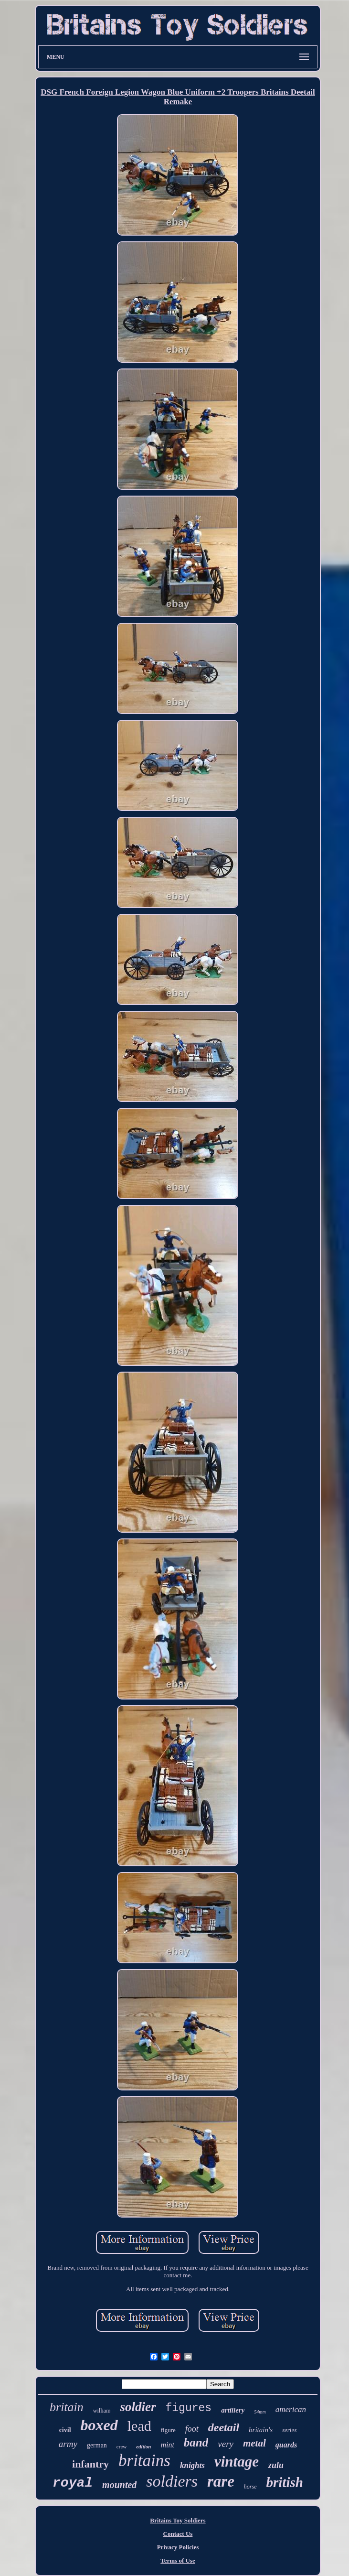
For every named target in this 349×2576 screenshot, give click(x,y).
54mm (259, 2411)
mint (167, 2445)
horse (250, 2486)
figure (168, 2430)
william (102, 2410)
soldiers (172, 2481)
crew (121, 2446)
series (289, 2430)
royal (73, 2483)
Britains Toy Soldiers (177, 2520)
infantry (90, 2464)
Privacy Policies (178, 2547)
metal (254, 2443)
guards (286, 2445)
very (225, 2444)
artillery (232, 2410)
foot (192, 2429)
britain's (261, 2430)
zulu (276, 2465)
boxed (99, 2425)
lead (139, 2426)
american (290, 2409)
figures (189, 2408)
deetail (223, 2427)
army (68, 2444)
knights (192, 2465)
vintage (236, 2461)
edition (143, 2446)
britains (144, 2460)
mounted (119, 2484)
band (196, 2442)
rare (220, 2481)
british (284, 2482)
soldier (138, 2407)
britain (67, 2407)
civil (65, 2430)
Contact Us (178, 2533)
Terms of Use (177, 2560)
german (97, 2445)
